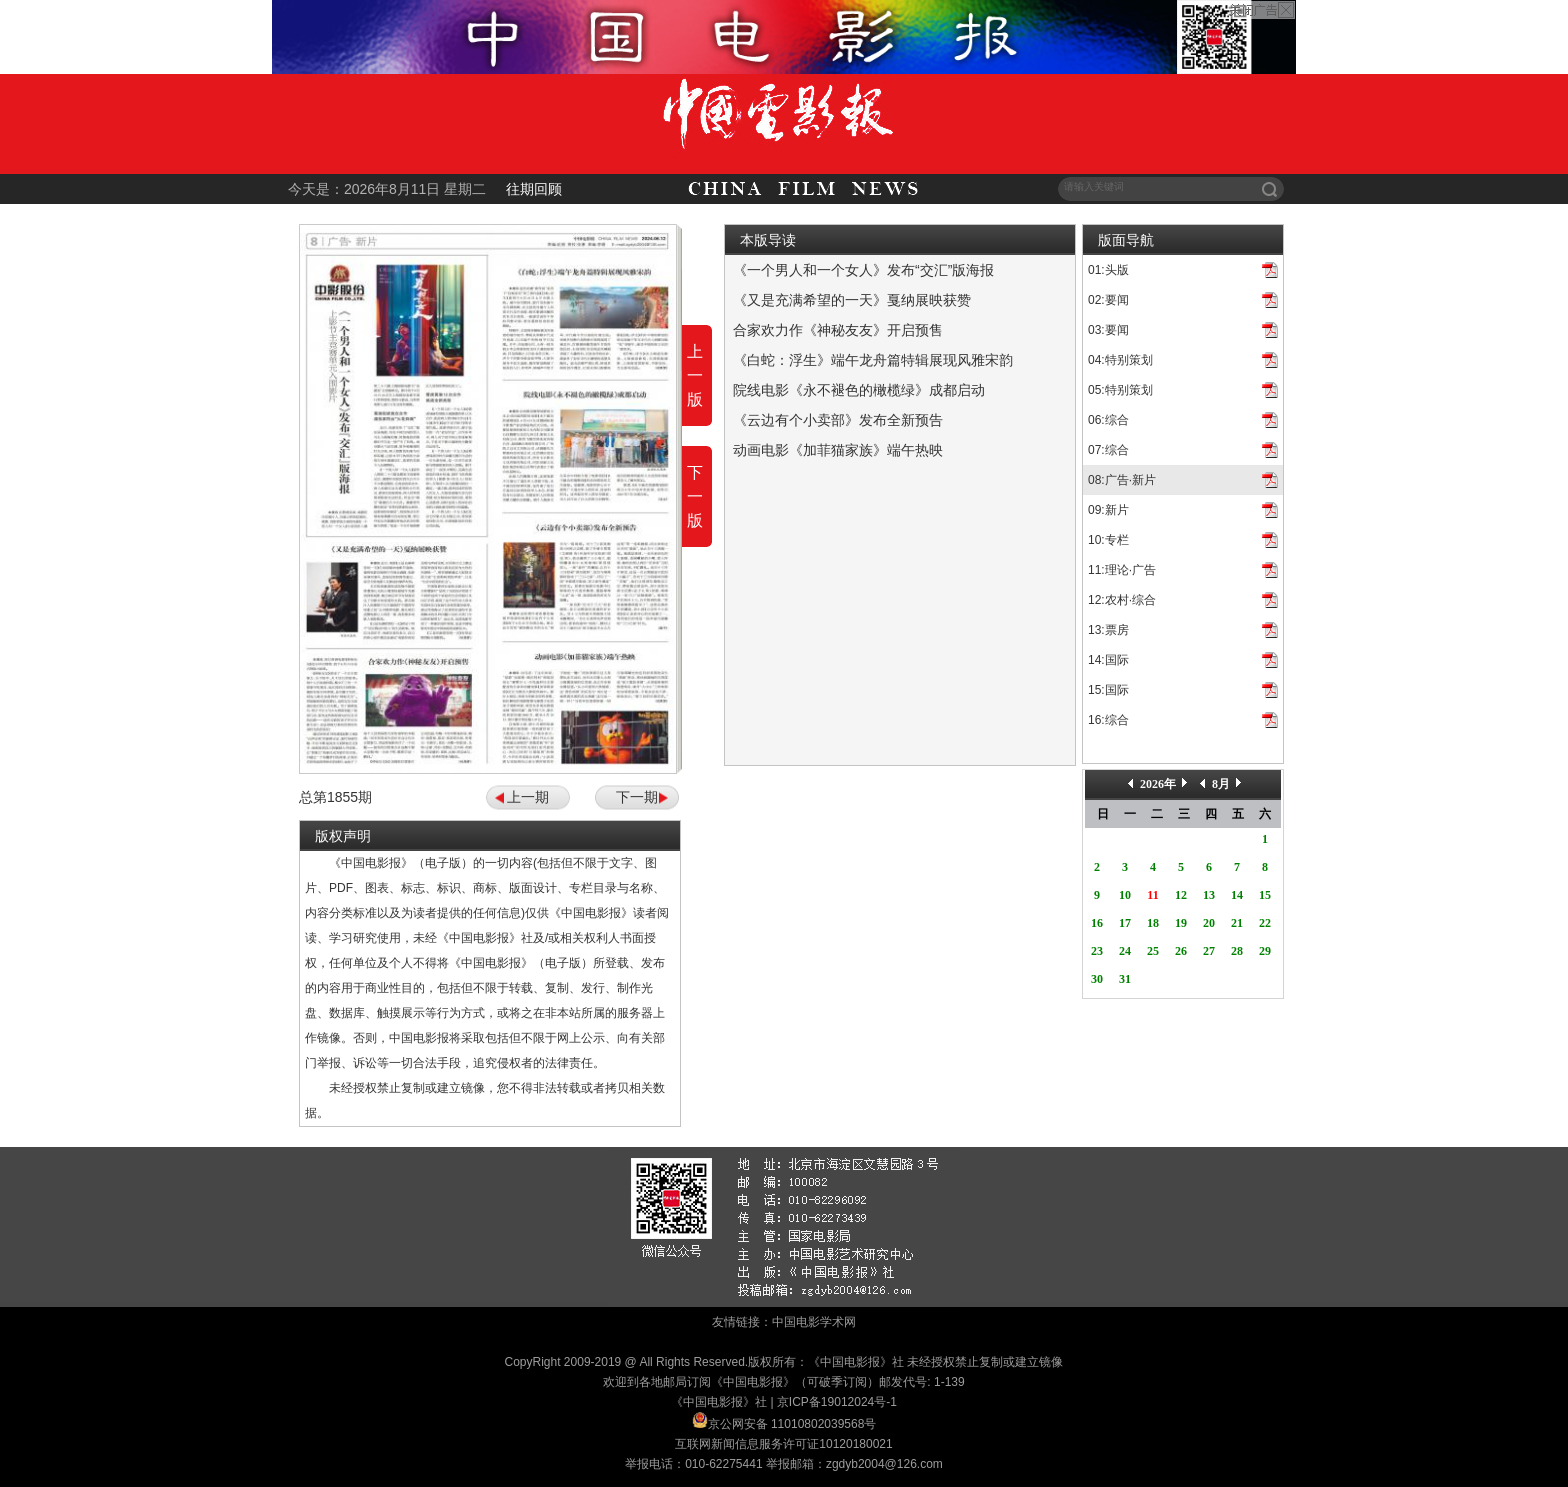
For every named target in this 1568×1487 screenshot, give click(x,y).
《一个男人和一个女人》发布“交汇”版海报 (863, 270)
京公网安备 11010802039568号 (792, 1424)
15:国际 (1108, 690)
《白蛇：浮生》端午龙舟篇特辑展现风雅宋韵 (873, 360)
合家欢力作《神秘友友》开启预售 (838, 330)
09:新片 (1108, 510)
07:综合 (1108, 450)
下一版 (695, 496)
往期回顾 (534, 189)
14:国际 (1108, 660)
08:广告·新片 (1122, 480)
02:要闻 (1108, 300)
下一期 (637, 797)
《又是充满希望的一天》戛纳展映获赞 (852, 300)
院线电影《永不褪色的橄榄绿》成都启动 (859, 390)
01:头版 (1108, 270)
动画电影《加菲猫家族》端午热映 (838, 450)
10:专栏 (1108, 540)
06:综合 (1108, 420)
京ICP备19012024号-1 (837, 1402)
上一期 (528, 797)
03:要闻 (1108, 330)
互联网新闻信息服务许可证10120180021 (783, 1444)
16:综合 (1108, 720)
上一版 (695, 375)
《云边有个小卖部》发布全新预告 (838, 420)
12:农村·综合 (1122, 600)
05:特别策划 (1120, 390)
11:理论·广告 (1122, 570)
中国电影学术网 (814, 1322)
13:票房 (1108, 630)
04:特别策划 (1120, 360)
